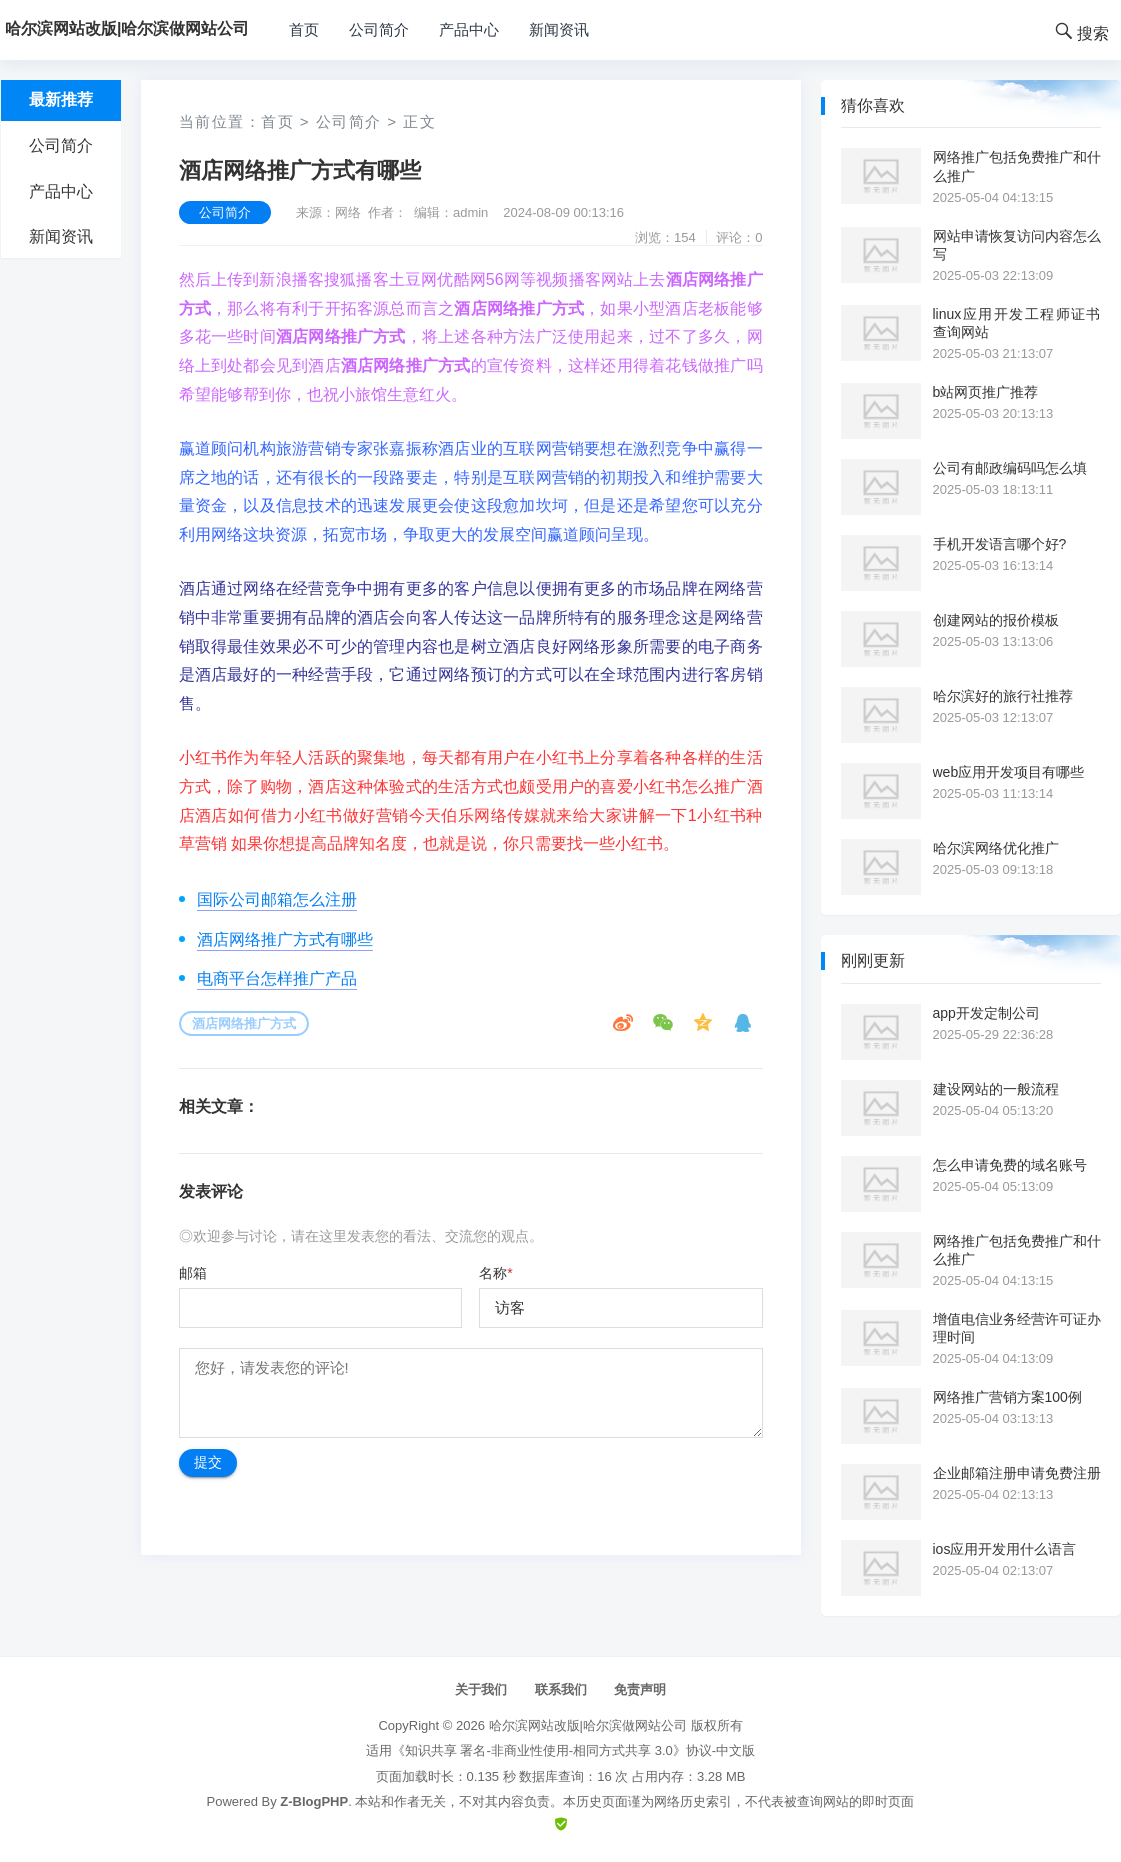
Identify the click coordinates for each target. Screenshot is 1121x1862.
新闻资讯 (559, 29)
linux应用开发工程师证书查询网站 (1017, 323)
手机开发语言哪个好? (1000, 544)
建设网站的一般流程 (996, 1089)
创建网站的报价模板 (996, 620)
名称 (495, 1273)
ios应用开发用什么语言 (1005, 1549)
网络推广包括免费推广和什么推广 (1017, 166)
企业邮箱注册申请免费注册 (1017, 1473)
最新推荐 (61, 99)
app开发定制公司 (986, 1013)
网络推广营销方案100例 (1007, 1397)
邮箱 (193, 1273)
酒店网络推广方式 (244, 1023)
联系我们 (561, 1689)
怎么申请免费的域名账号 (1010, 1165)
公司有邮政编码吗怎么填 (1010, 468)
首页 (304, 29)
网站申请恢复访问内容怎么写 (1017, 245)
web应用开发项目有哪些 (1009, 772)
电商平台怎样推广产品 (277, 978)
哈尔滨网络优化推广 (996, 848)
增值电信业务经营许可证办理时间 (1017, 1328)
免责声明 (640, 1689)
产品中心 (469, 29)
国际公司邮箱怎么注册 (277, 899)
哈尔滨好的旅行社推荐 (1003, 696)
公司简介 (379, 29)
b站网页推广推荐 (986, 392)
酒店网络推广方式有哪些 (285, 939)
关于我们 (481, 1689)
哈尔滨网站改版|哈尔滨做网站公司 (588, 1725)
